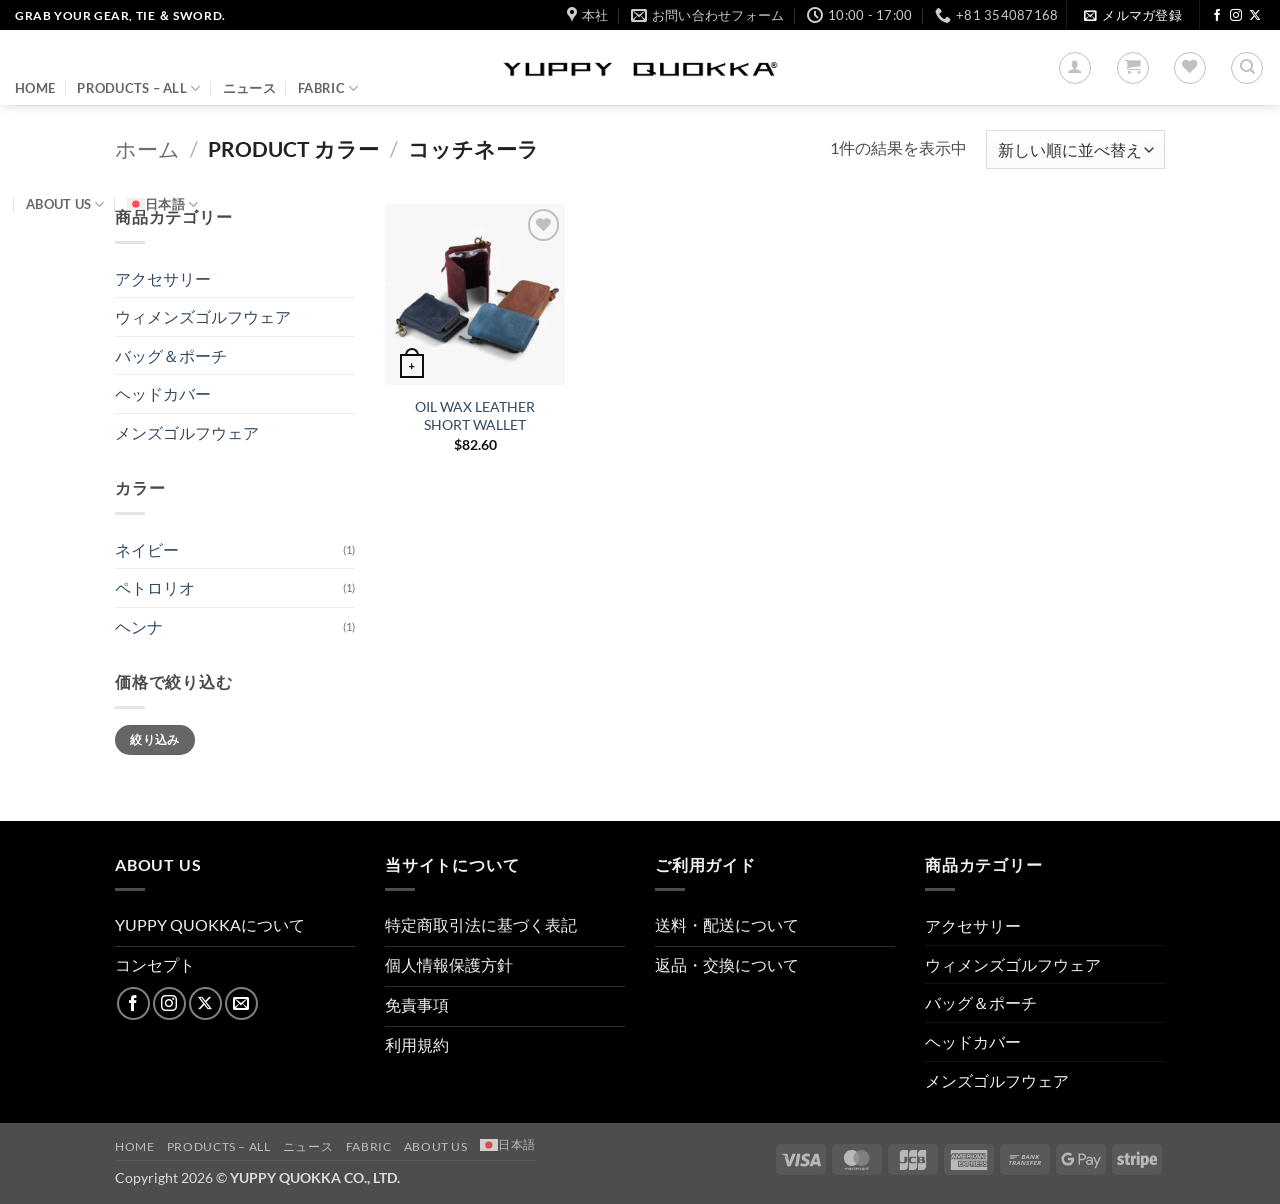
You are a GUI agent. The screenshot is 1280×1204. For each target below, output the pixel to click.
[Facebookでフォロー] (1217, 16)
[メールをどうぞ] (241, 1003)
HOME (35, 88)
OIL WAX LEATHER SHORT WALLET (475, 416)
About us (65, 204)
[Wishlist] (1190, 68)
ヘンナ (139, 626)
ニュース (249, 88)
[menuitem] (162, 204)
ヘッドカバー (163, 393)
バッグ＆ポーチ (171, 355)
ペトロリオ (155, 587)
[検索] (1247, 68)
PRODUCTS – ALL (138, 88)
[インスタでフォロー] (1236, 16)
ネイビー (147, 549)
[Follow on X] (1255, 16)
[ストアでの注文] (1075, 149)
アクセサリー (163, 278)
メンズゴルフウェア (187, 432)
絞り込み (154, 739)
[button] (1132, 15)
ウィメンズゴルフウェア (203, 316)
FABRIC (328, 88)
